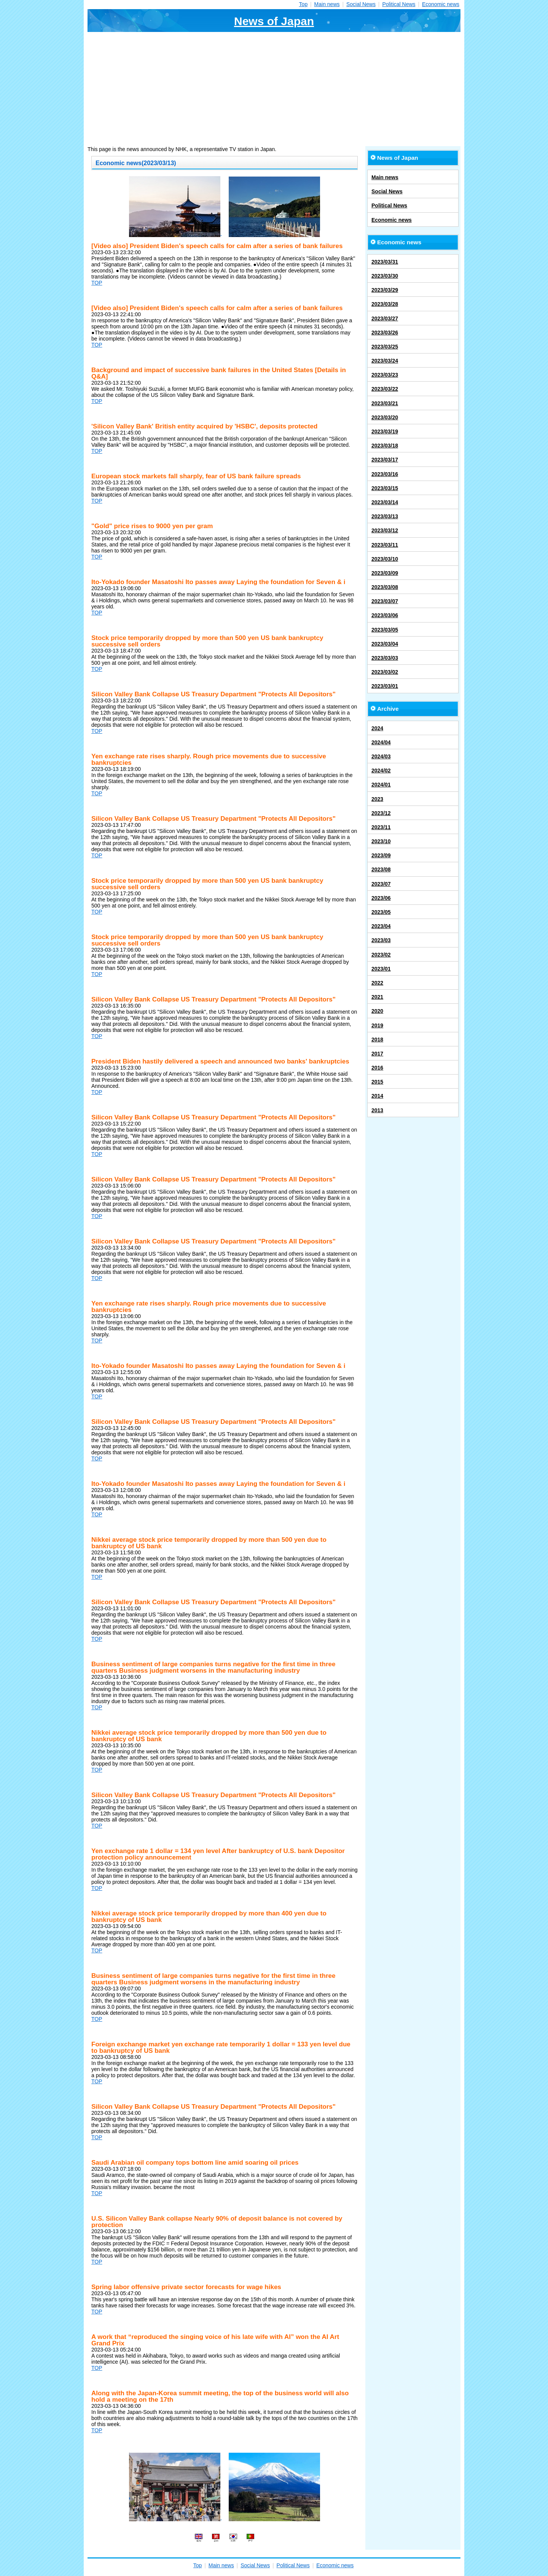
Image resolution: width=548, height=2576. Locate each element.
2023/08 (381, 869)
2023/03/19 (384, 431)
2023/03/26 (384, 333)
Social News (361, 4)
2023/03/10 (384, 559)
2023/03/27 (384, 318)
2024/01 (381, 785)
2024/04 (381, 742)
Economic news (440, 4)
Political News (398, 4)
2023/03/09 (384, 573)
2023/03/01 (384, 686)
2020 (377, 1011)
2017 (377, 1054)
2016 (377, 1068)
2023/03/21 (384, 403)
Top (303, 4)
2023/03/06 (384, 615)
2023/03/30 (384, 276)
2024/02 (381, 770)
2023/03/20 (384, 417)
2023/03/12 (384, 530)
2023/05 (381, 912)
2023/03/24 (384, 361)
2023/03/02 (384, 672)
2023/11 (381, 827)
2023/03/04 (384, 644)
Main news (327, 4)
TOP (96, 283)
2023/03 (381, 940)
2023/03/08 (384, 587)
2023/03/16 (384, 474)
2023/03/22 (384, 389)
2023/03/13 (384, 516)
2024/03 (381, 756)
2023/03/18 (384, 446)
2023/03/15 (384, 488)
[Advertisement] (274, 89)
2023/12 (381, 813)
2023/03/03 (384, 658)
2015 (377, 1082)
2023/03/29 (384, 290)
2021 (377, 997)
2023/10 (381, 841)
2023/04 (381, 926)
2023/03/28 (384, 304)
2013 (377, 1110)
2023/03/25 (384, 347)
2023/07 (381, 884)
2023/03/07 (384, 601)
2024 (377, 728)
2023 (377, 799)
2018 (377, 1039)
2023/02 (381, 955)
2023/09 (381, 855)
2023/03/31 (384, 262)
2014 (377, 1096)
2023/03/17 (384, 460)
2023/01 (381, 969)
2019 (377, 1025)
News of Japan (274, 21)
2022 (377, 983)
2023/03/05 (384, 630)
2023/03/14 (384, 502)
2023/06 (381, 898)
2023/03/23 (384, 375)
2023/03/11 (384, 545)
